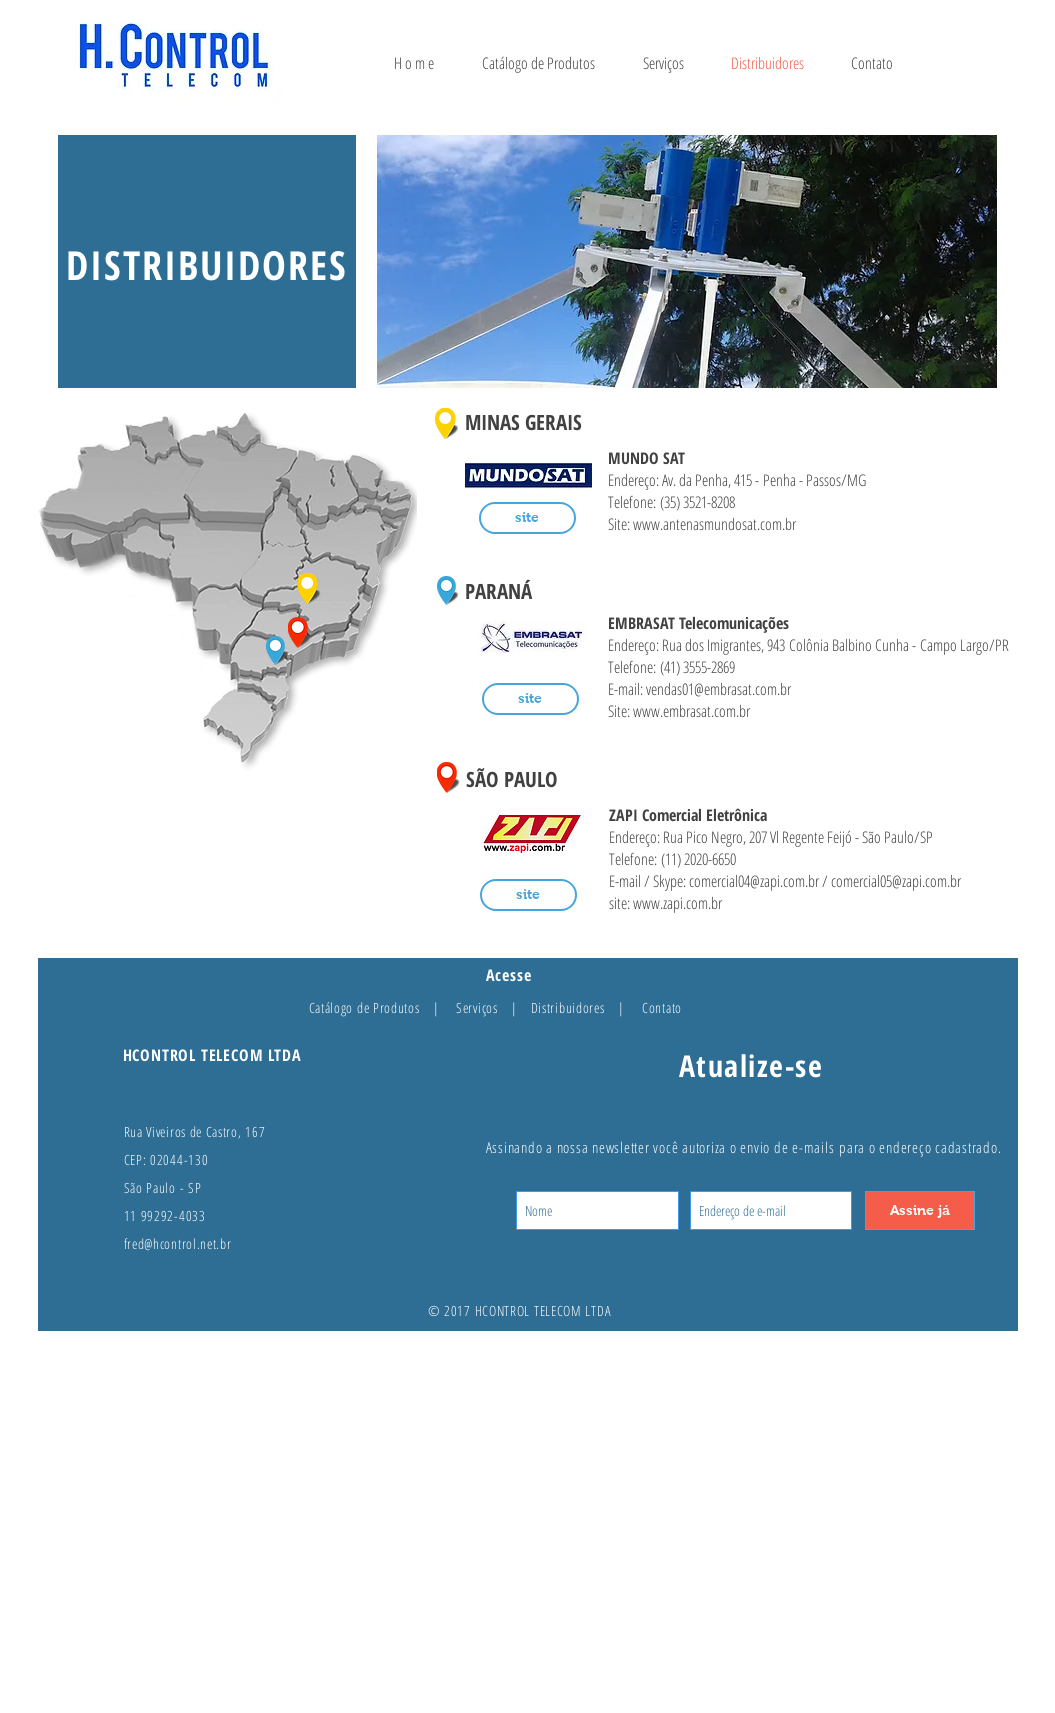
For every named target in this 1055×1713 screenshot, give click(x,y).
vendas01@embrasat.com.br (718, 689)
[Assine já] (920, 1210)
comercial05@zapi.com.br (896, 881)
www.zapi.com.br (677, 903)
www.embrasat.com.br (691, 711)
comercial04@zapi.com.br (754, 881)
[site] (527, 518)
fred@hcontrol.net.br (178, 1243)
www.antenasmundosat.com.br (714, 524)
